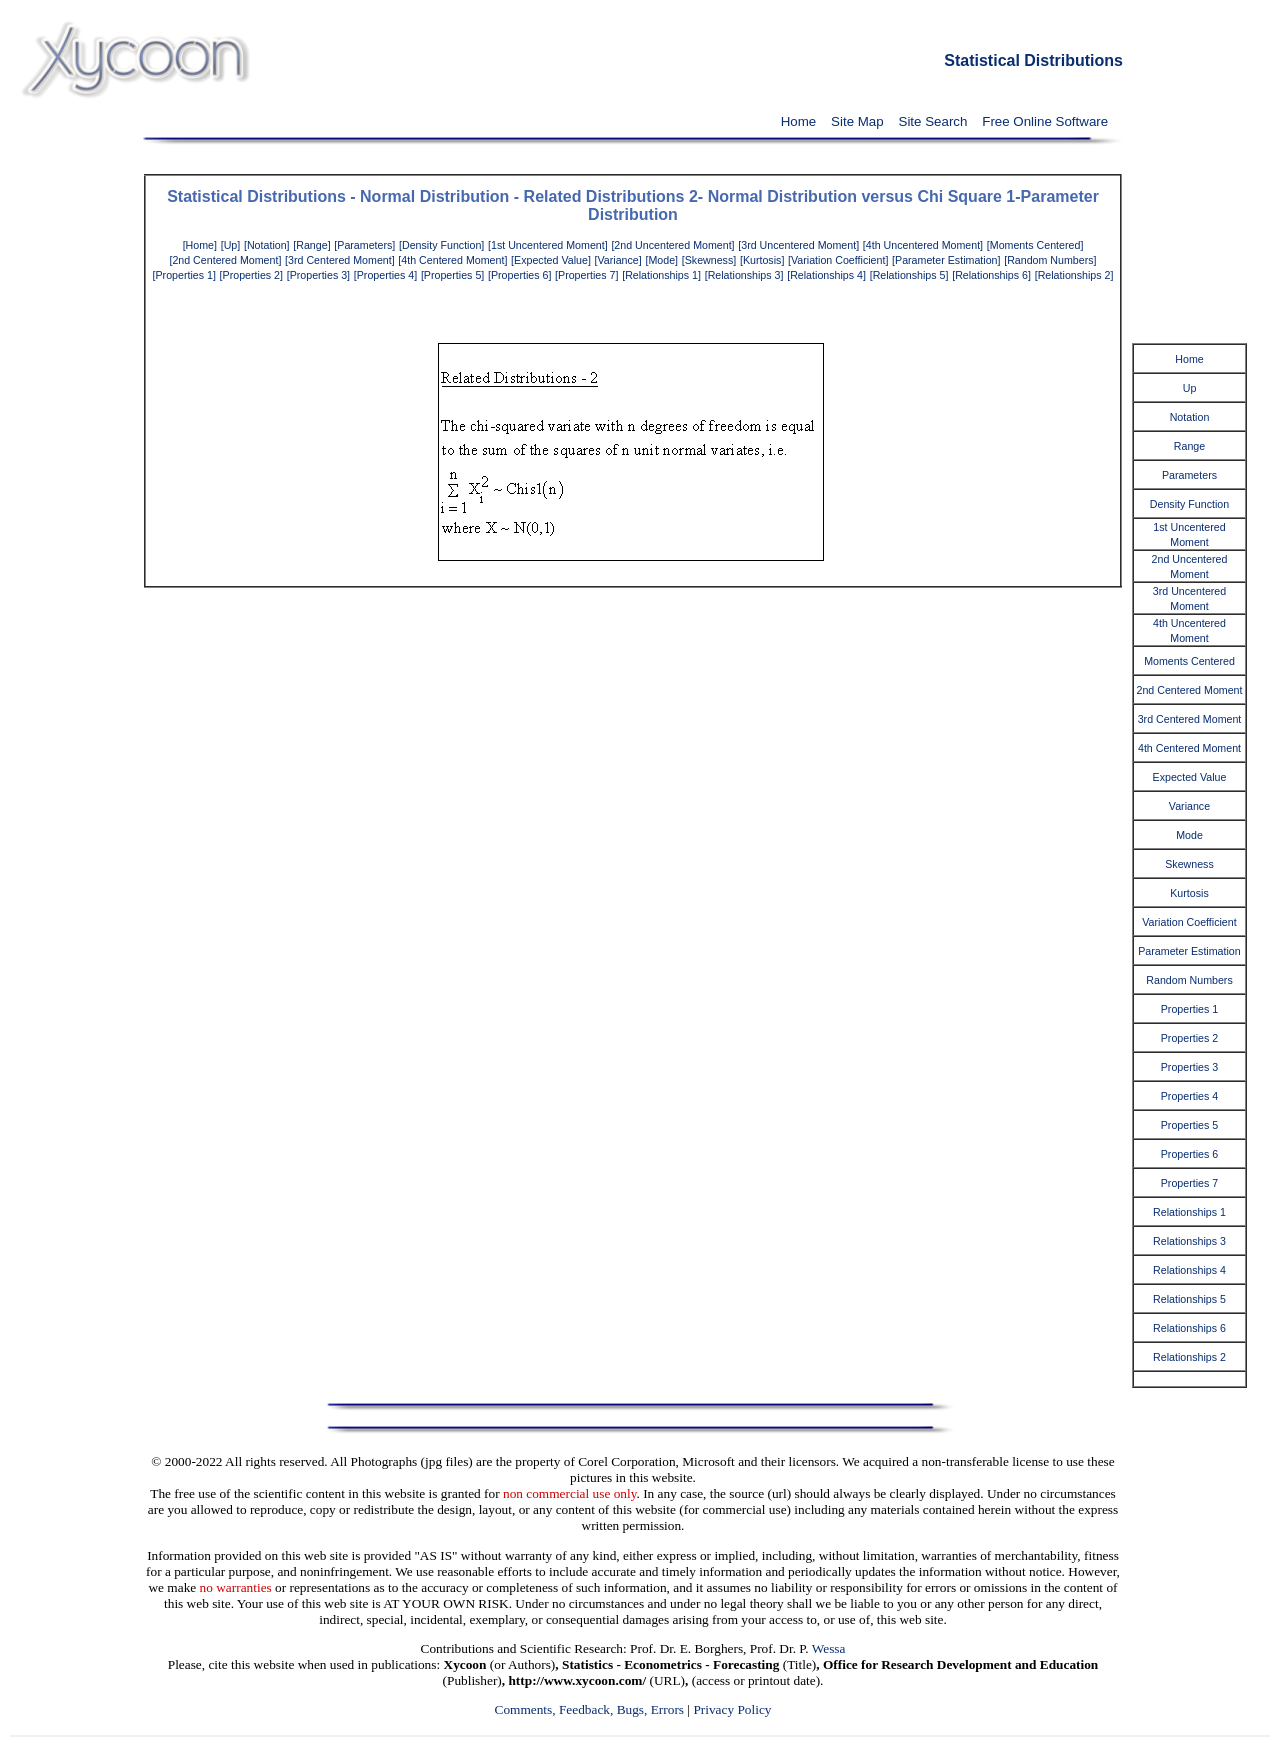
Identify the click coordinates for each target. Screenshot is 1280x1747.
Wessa (829, 1648)
